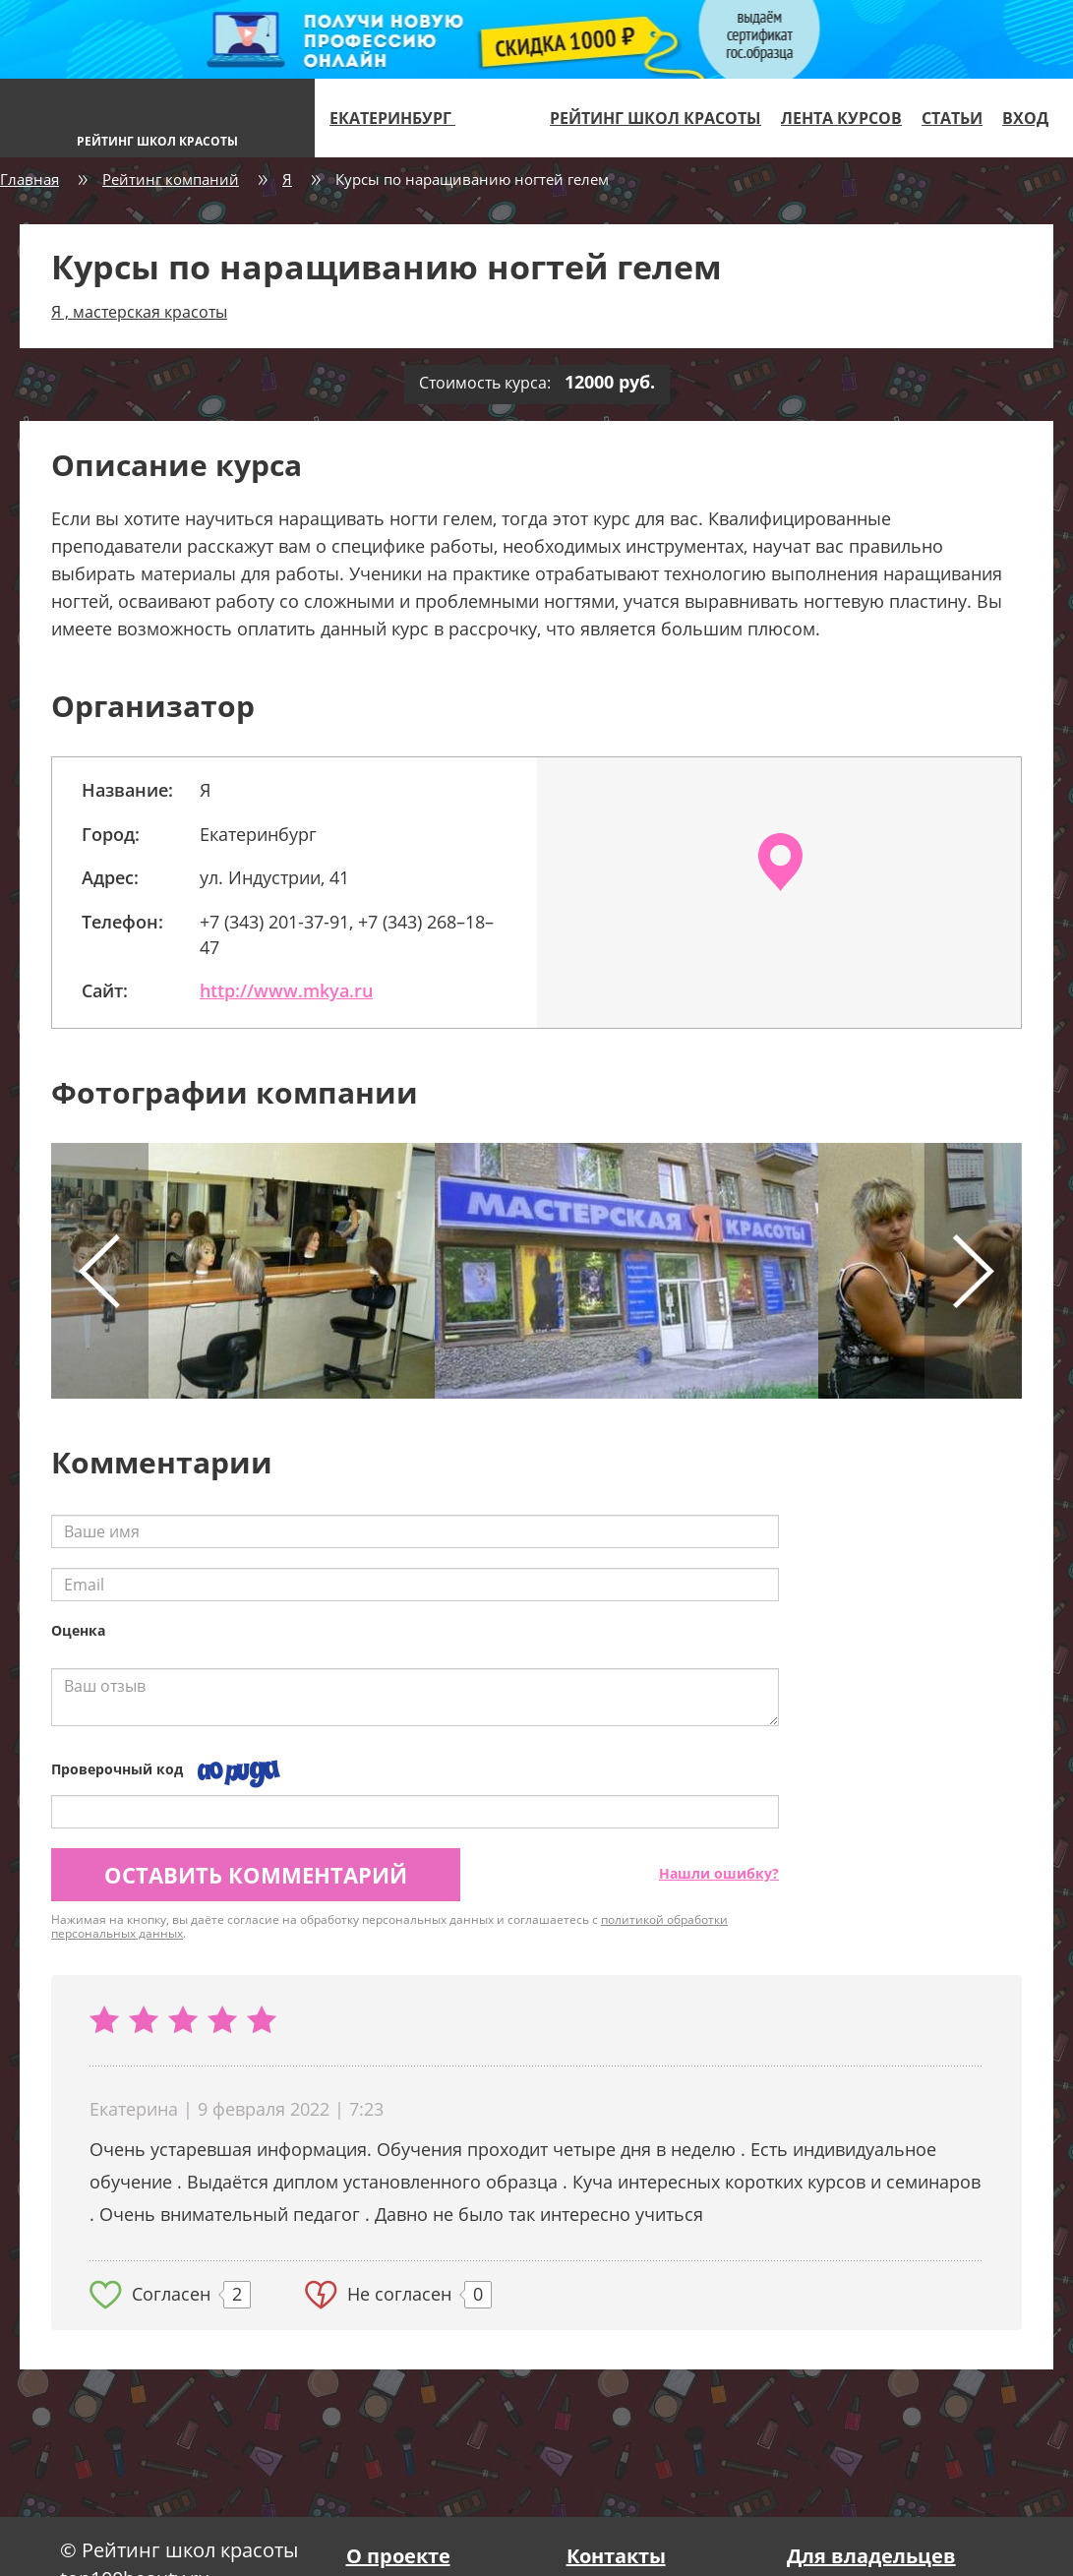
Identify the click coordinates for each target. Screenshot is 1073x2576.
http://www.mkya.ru (286, 990)
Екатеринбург (400, 118)
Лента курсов (841, 118)
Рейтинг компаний (170, 179)
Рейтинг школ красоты (655, 118)
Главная (29, 179)
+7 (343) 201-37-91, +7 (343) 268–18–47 (347, 934)
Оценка (78, 1630)
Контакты (616, 2556)
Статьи (952, 118)
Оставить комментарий (255, 1874)
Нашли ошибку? (719, 1873)
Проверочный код (117, 1769)
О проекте (398, 2556)
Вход (1025, 118)
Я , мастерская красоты (139, 312)
